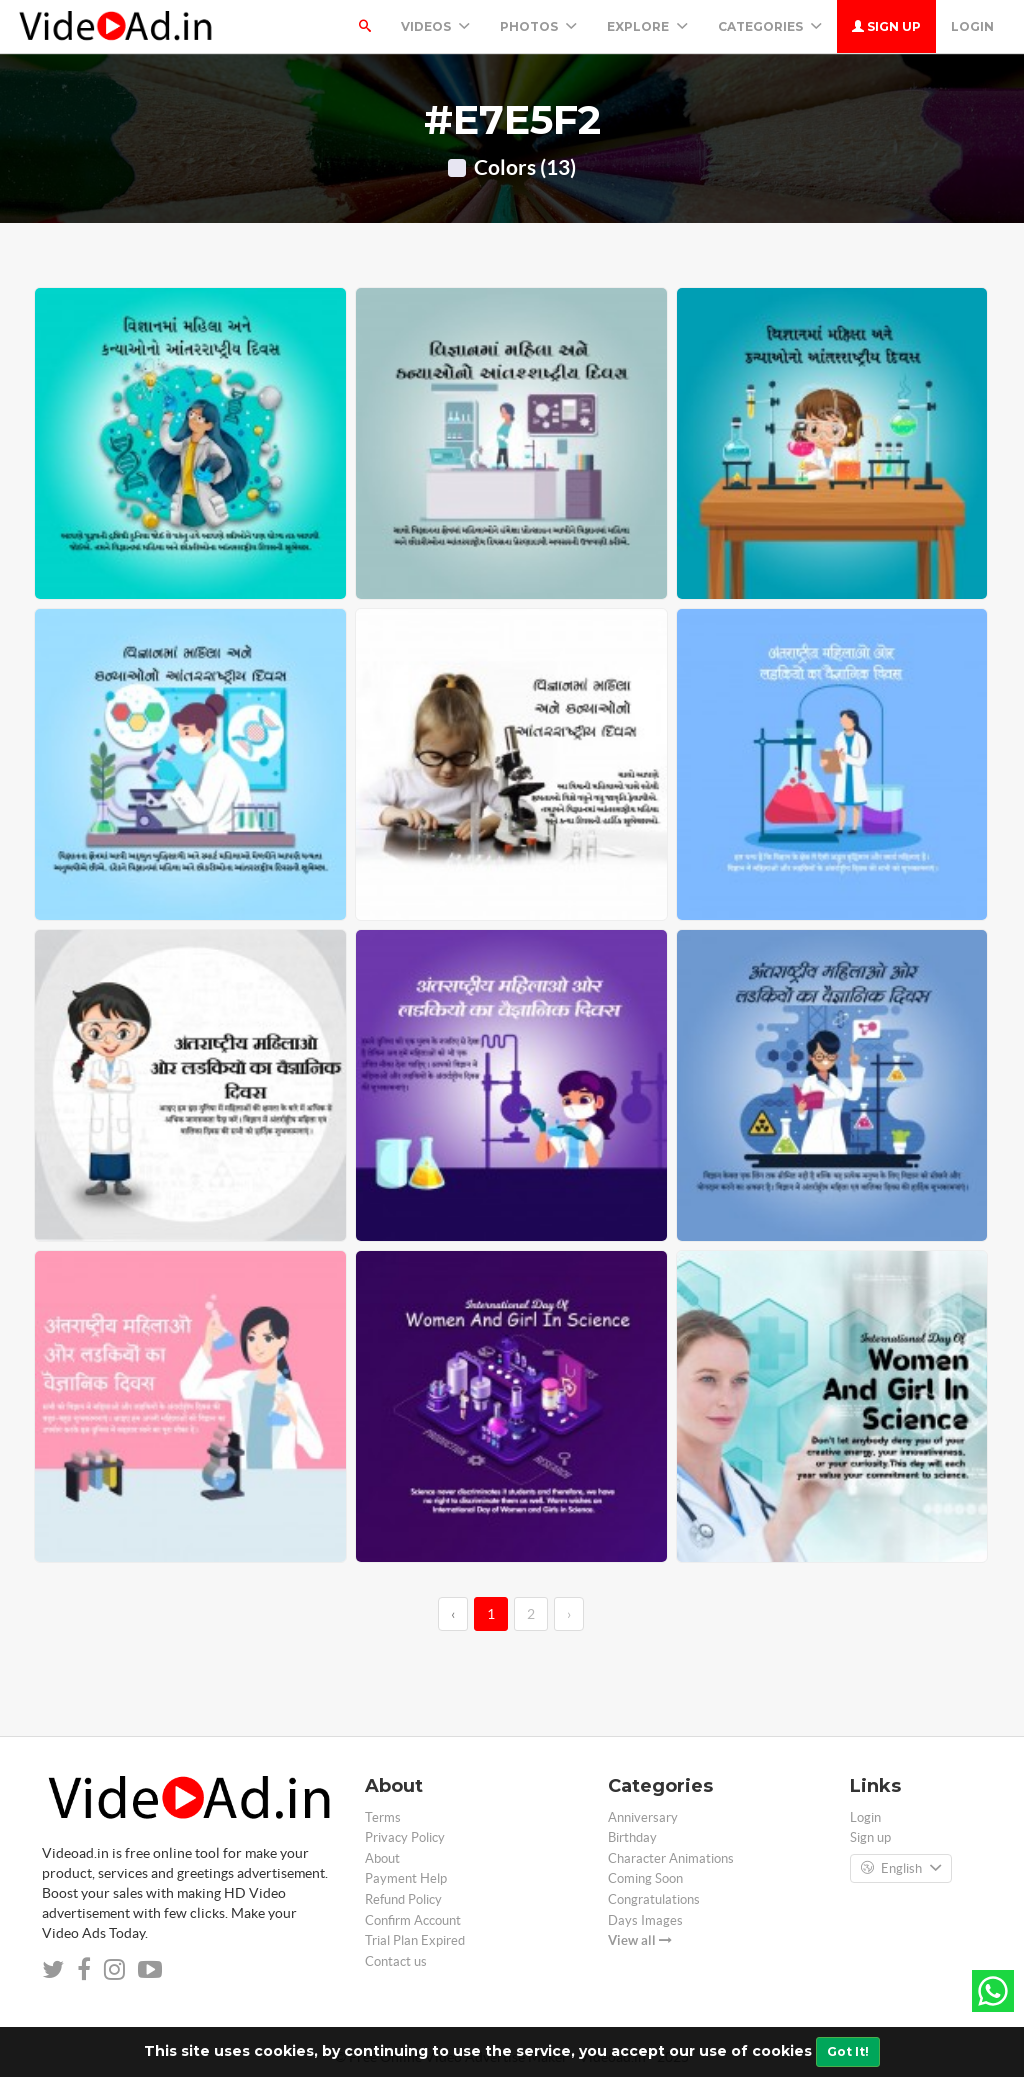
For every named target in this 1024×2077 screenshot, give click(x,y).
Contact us (396, 1961)
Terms (383, 1817)
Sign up (886, 26)
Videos (435, 26)
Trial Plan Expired (415, 1940)
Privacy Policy (405, 1837)
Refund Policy (403, 1899)
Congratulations (654, 1899)
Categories (770, 26)
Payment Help (406, 1878)
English (901, 1869)
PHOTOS (538, 26)
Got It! (848, 2051)
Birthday (632, 1837)
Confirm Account (413, 1920)
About (382, 1858)
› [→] (569, 1614)
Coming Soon (645, 1878)
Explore (647, 26)
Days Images (645, 1920)
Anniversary (643, 1817)
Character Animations (671, 1858)
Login (972, 26)
